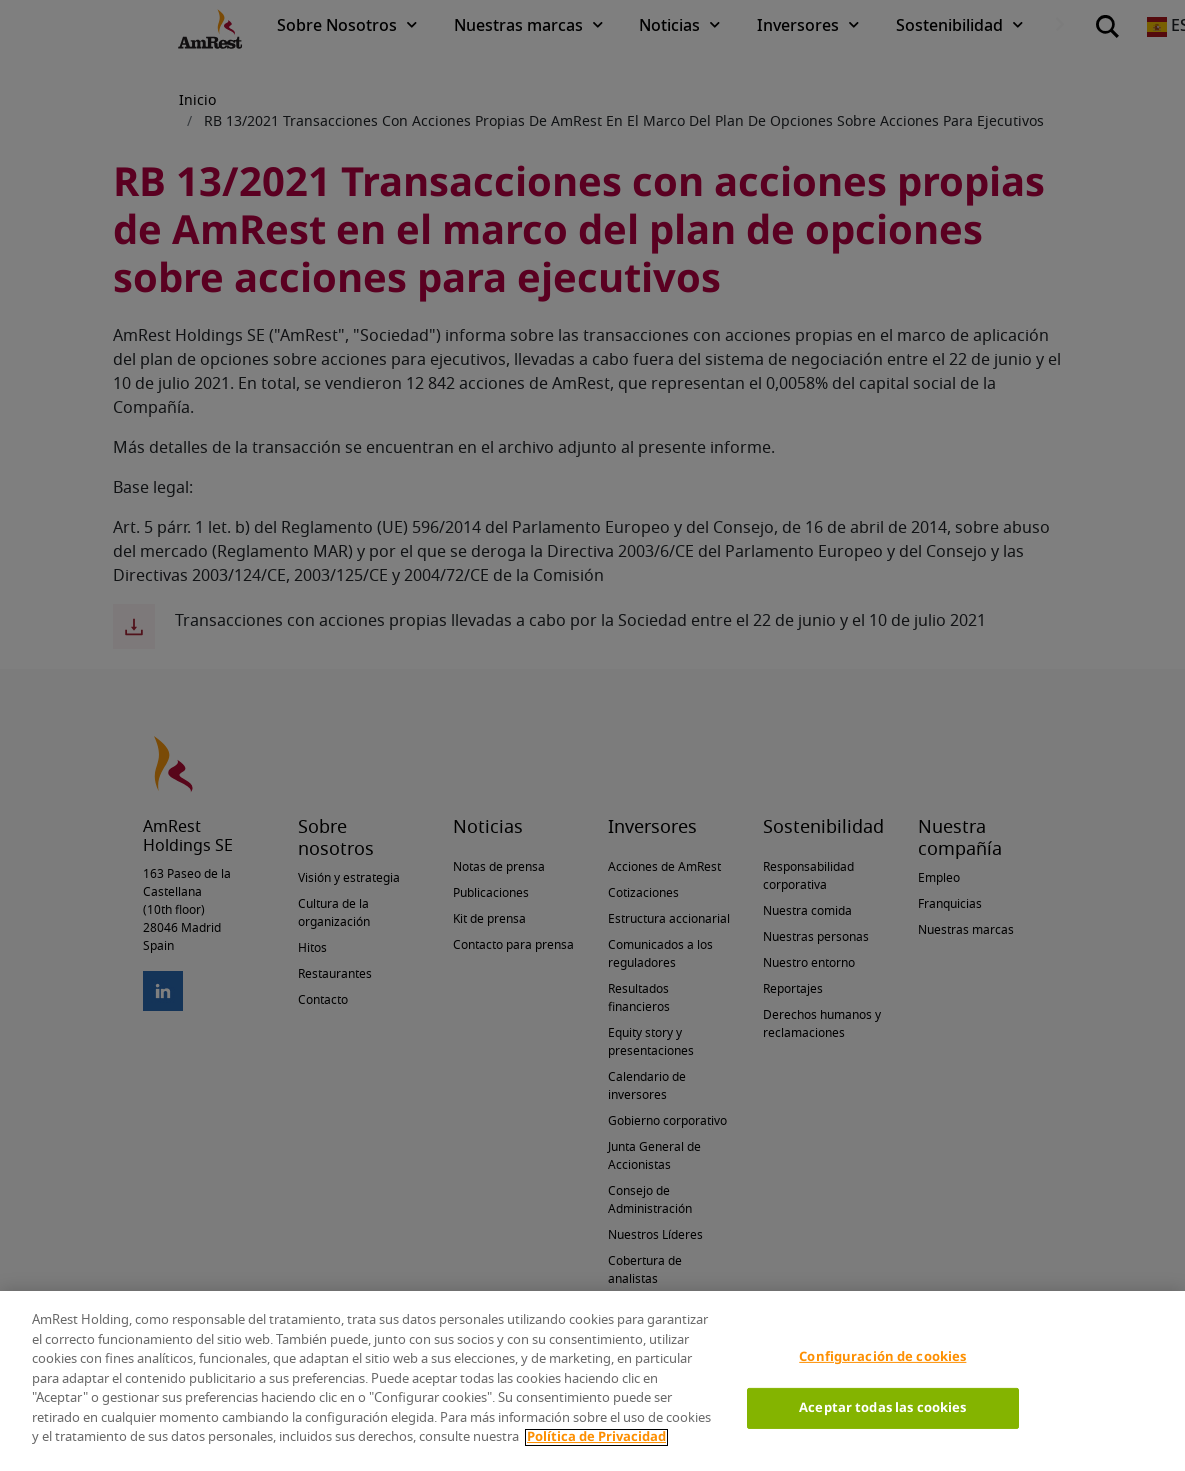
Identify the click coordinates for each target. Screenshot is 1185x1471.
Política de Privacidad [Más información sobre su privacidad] (596, 1437)
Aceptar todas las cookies (882, 1408)
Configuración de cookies (882, 1357)
